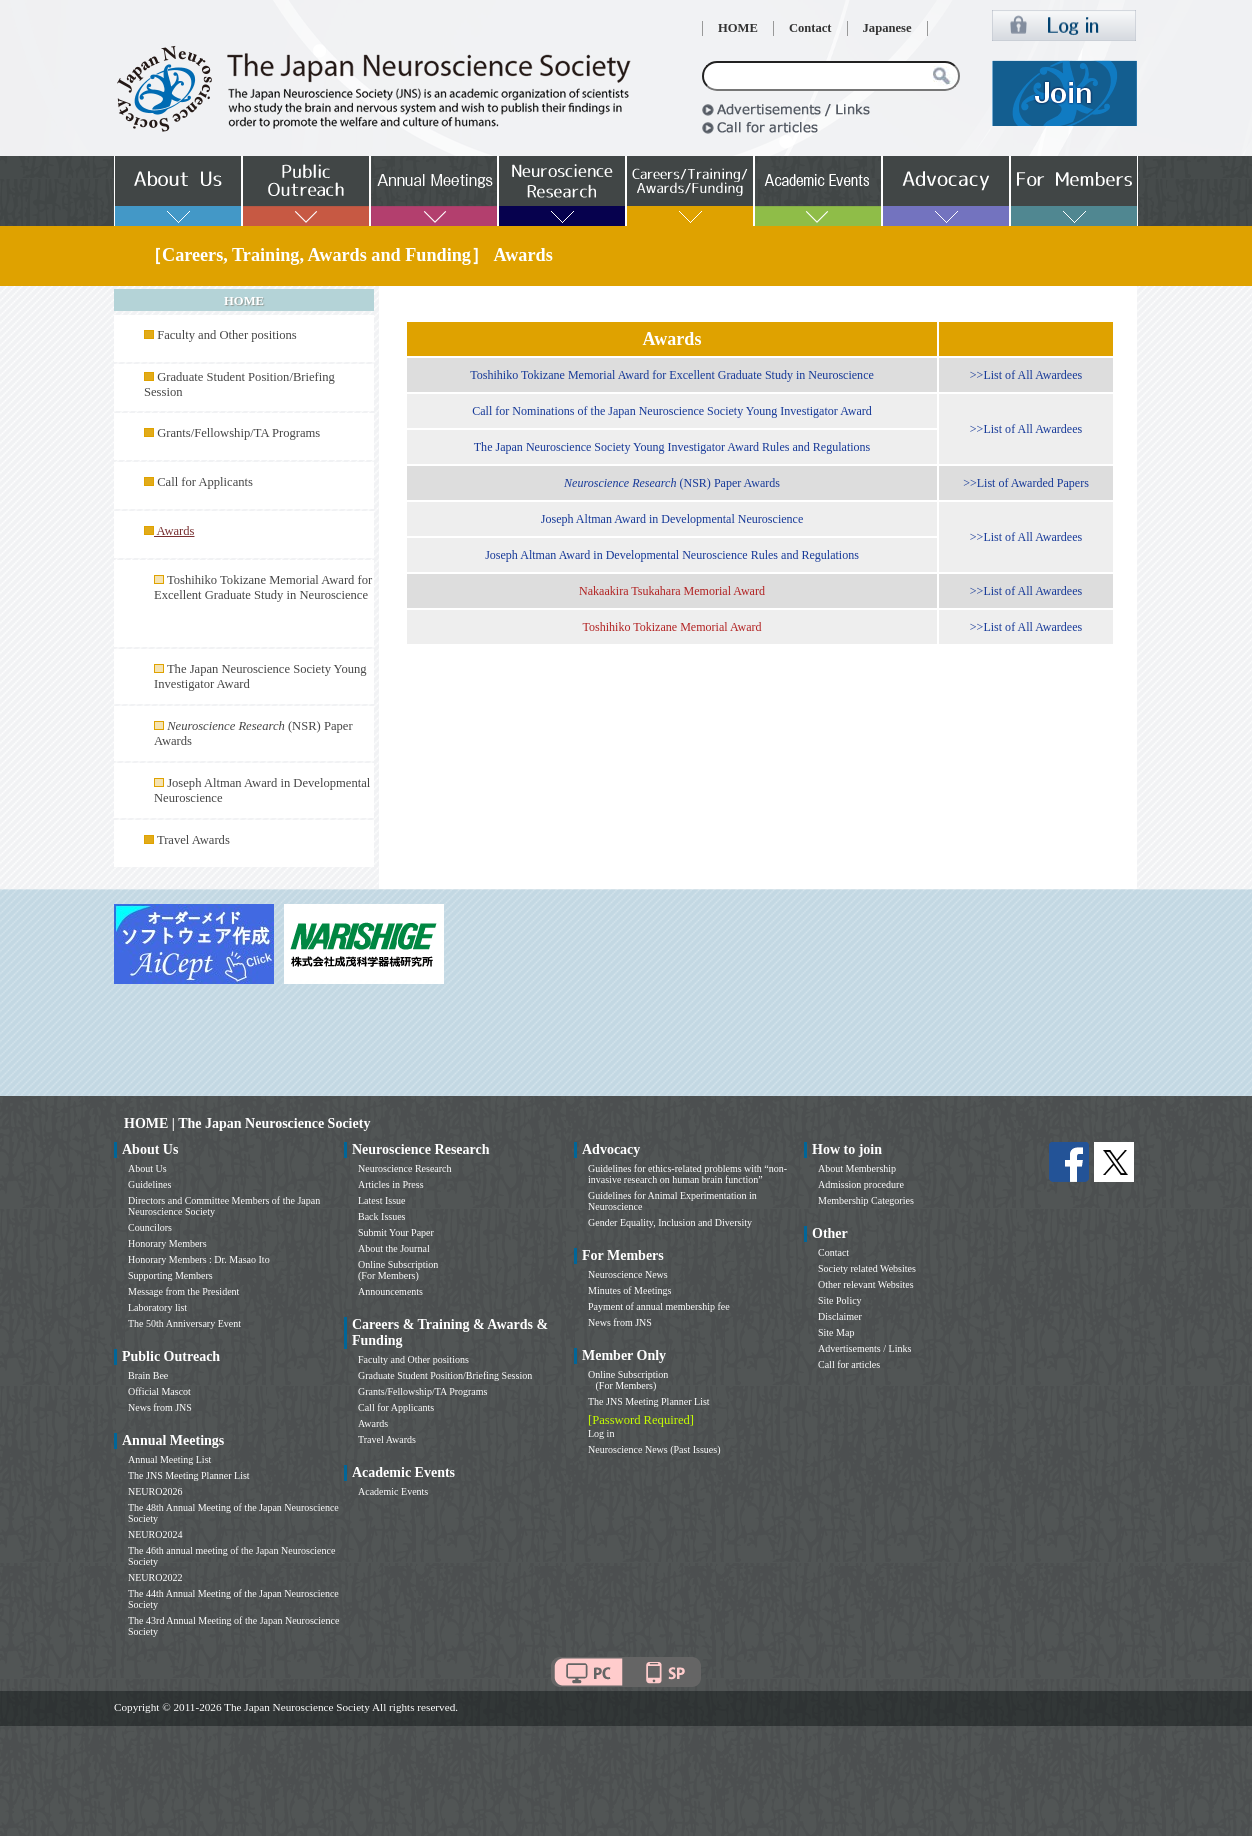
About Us (147, 1168)
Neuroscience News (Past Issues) (654, 1449)
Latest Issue (382, 1200)
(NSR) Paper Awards (672, 483)
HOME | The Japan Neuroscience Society (247, 1123)
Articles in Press (391, 1184)
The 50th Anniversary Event (184, 1323)
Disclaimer (840, 1316)
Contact (810, 28)
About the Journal (394, 1248)
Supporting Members (170, 1275)
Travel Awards (193, 840)
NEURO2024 (155, 1534)
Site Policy (840, 1300)
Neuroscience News (628, 1274)
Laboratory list (157, 1307)
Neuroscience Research (405, 1168)
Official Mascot (159, 1391)
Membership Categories (866, 1200)
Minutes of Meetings (629, 1290)
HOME (738, 28)
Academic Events (393, 1491)
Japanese (887, 28)
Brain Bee (148, 1375)
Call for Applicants (205, 482)
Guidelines (149, 1184)
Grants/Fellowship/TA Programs (238, 433)
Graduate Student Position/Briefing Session (445, 1375)
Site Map (836, 1332)
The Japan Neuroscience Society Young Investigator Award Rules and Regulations (672, 447)
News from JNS (160, 1407)
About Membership (857, 1168)
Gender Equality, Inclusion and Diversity (670, 1222)
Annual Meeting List (169, 1459)
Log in (601, 1433)
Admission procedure (861, 1184)
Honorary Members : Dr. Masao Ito (199, 1259)
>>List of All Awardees (1026, 375)
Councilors (150, 1227)
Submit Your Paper (396, 1232)
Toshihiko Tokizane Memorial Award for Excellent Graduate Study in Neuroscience (263, 587)
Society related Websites (867, 1268)
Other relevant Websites (866, 1284)
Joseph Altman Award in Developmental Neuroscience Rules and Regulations (672, 555)
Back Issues (382, 1216)
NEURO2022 (155, 1577)
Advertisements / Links (864, 1348)
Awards (373, 1423)
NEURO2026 (155, 1491)
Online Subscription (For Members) (398, 1270)
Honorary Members (167, 1243)
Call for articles (849, 1364)
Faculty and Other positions (227, 335)
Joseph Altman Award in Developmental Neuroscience (672, 519)
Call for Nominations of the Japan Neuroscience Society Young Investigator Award (672, 411)
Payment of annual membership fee (659, 1306)
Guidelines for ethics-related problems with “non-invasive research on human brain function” (687, 1174)
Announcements (390, 1291)
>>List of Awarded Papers (1026, 483)
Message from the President (183, 1291)
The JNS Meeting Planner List (189, 1475)
